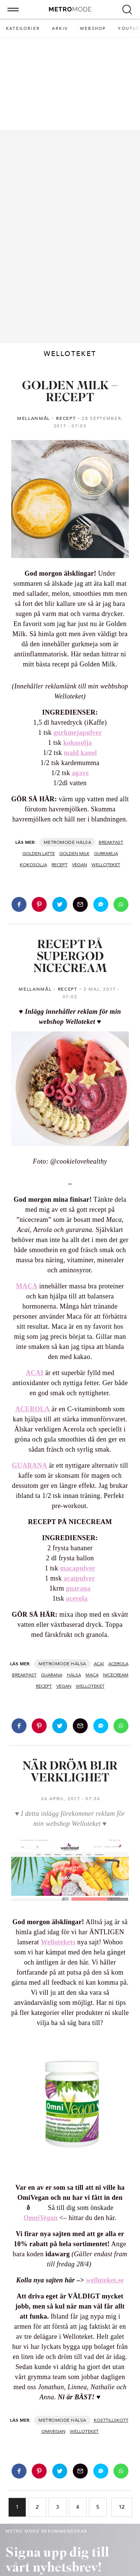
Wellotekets (58, 1942)
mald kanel (80, 752)
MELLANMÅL (33, 418)
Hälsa (83, 842)
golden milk (74, 854)
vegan (79, 865)
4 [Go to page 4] (77, 2507)
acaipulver (79, 1578)
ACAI (34, 1373)
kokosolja (77, 742)
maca (92, 1675)
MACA (26, 1286)
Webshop (93, 28)
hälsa (74, 1675)
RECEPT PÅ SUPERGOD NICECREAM (70, 957)
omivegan (53, 2431)
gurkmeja (106, 854)
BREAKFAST (111, 842)
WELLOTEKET (105, 865)
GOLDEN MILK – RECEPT (70, 392)
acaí (99, 1664)
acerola (77, 1598)
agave (80, 773)
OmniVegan (40, 2218)
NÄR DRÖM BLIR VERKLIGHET (70, 1772)
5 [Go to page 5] (97, 2507)
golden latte (38, 854)
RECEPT (66, 418)
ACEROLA (32, 1409)
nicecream (115, 1675)
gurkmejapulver (77, 732)
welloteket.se (105, 2280)
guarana (78, 1588)
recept (60, 865)
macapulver (77, 1568)
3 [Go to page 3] (57, 2507)
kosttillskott (111, 2420)
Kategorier (23, 28)
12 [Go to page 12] (122, 2507)
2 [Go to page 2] (37, 2507)
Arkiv (60, 28)
